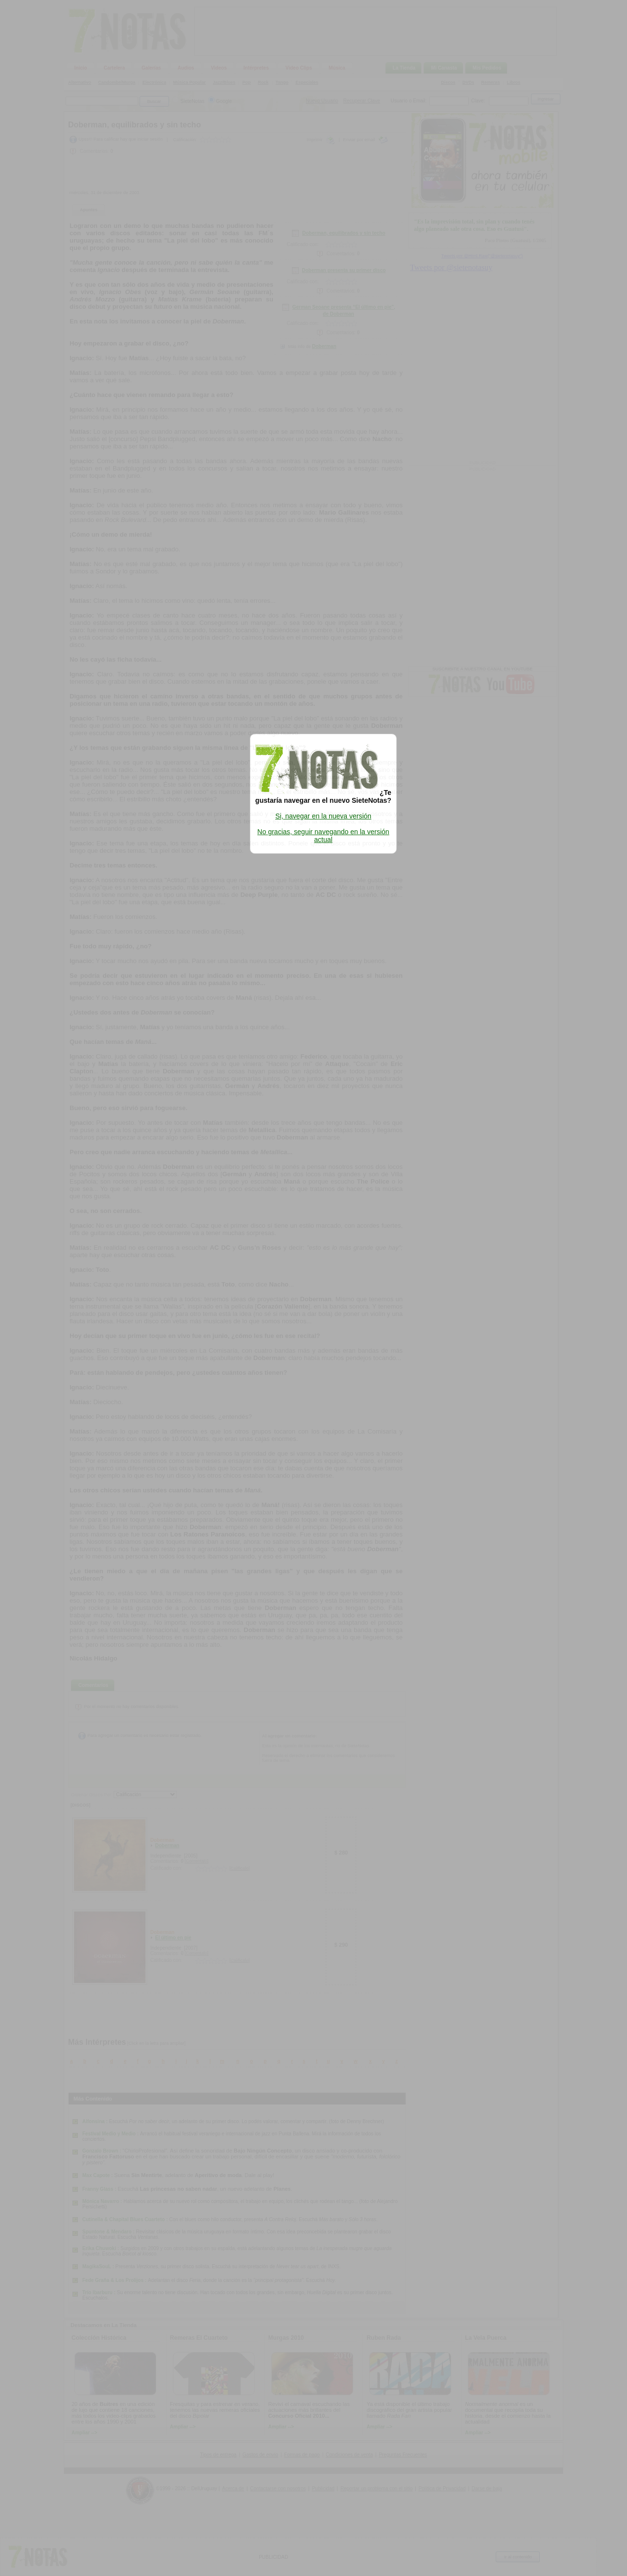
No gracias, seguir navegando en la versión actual (323, 835)
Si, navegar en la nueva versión (323, 816)
